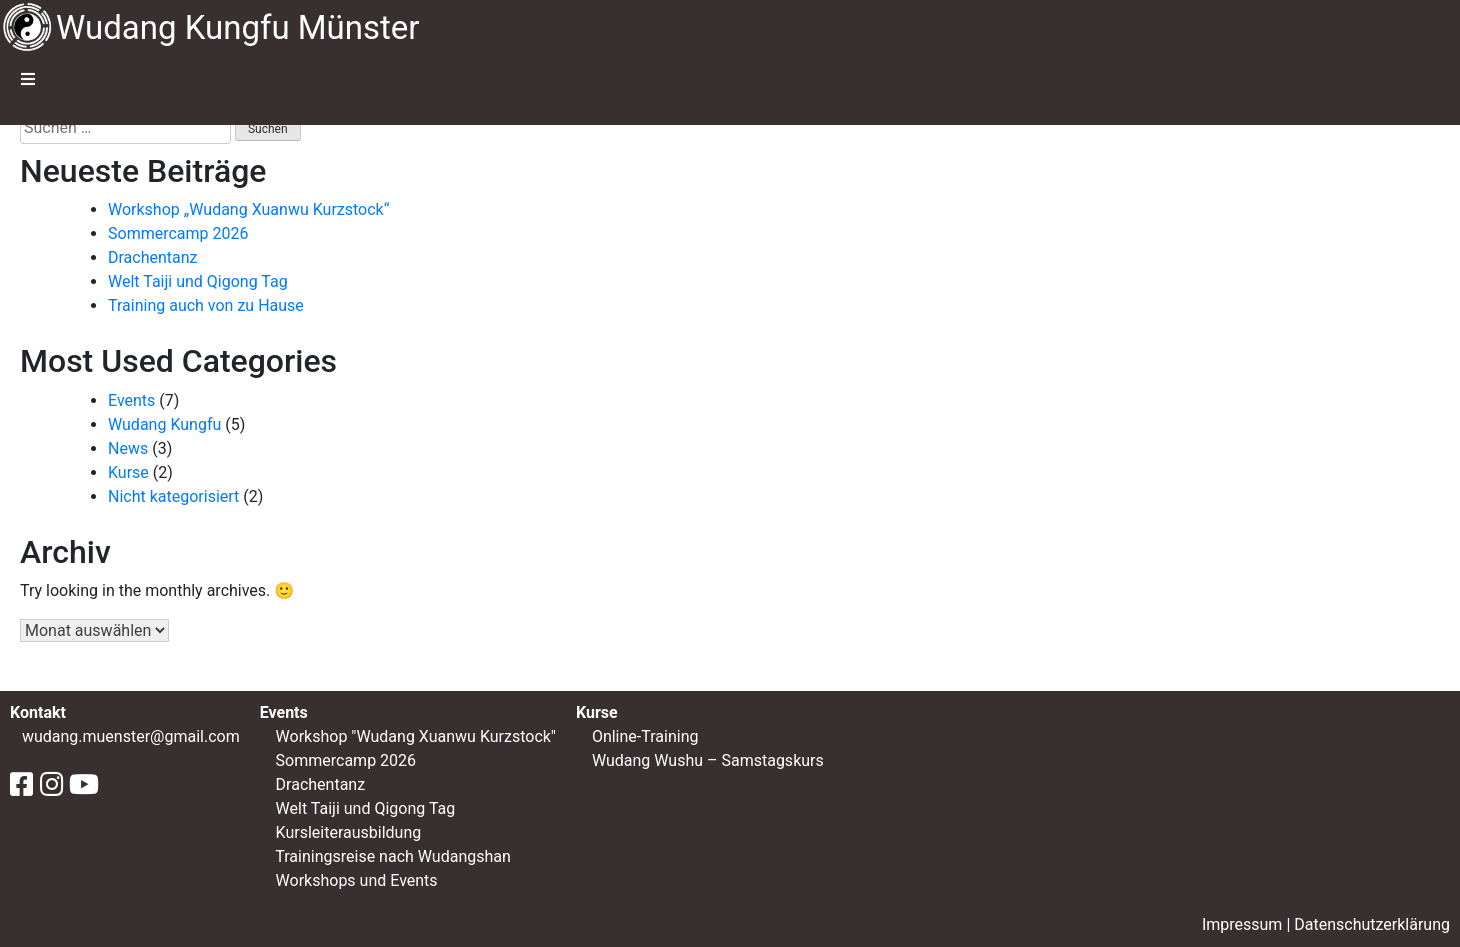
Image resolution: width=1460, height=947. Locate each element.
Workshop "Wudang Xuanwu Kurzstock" (416, 736)
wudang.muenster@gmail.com (131, 736)
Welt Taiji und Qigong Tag (198, 281)
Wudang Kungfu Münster (238, 27)
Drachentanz (153, 257)
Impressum (1242, 924)
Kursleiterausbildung (349, 832)
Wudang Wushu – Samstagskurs (706, 760)
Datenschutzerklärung (1372, 924)
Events (131, 400)
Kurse (128, 472)
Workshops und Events (357, 880)
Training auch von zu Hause (206, 305)
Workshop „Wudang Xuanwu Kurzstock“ (248, 209)
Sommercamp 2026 (178, 233)
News (128, 448)
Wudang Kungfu (164, 424)
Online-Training (643, 736)
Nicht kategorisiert (173, 496)
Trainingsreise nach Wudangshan (393, 856)
